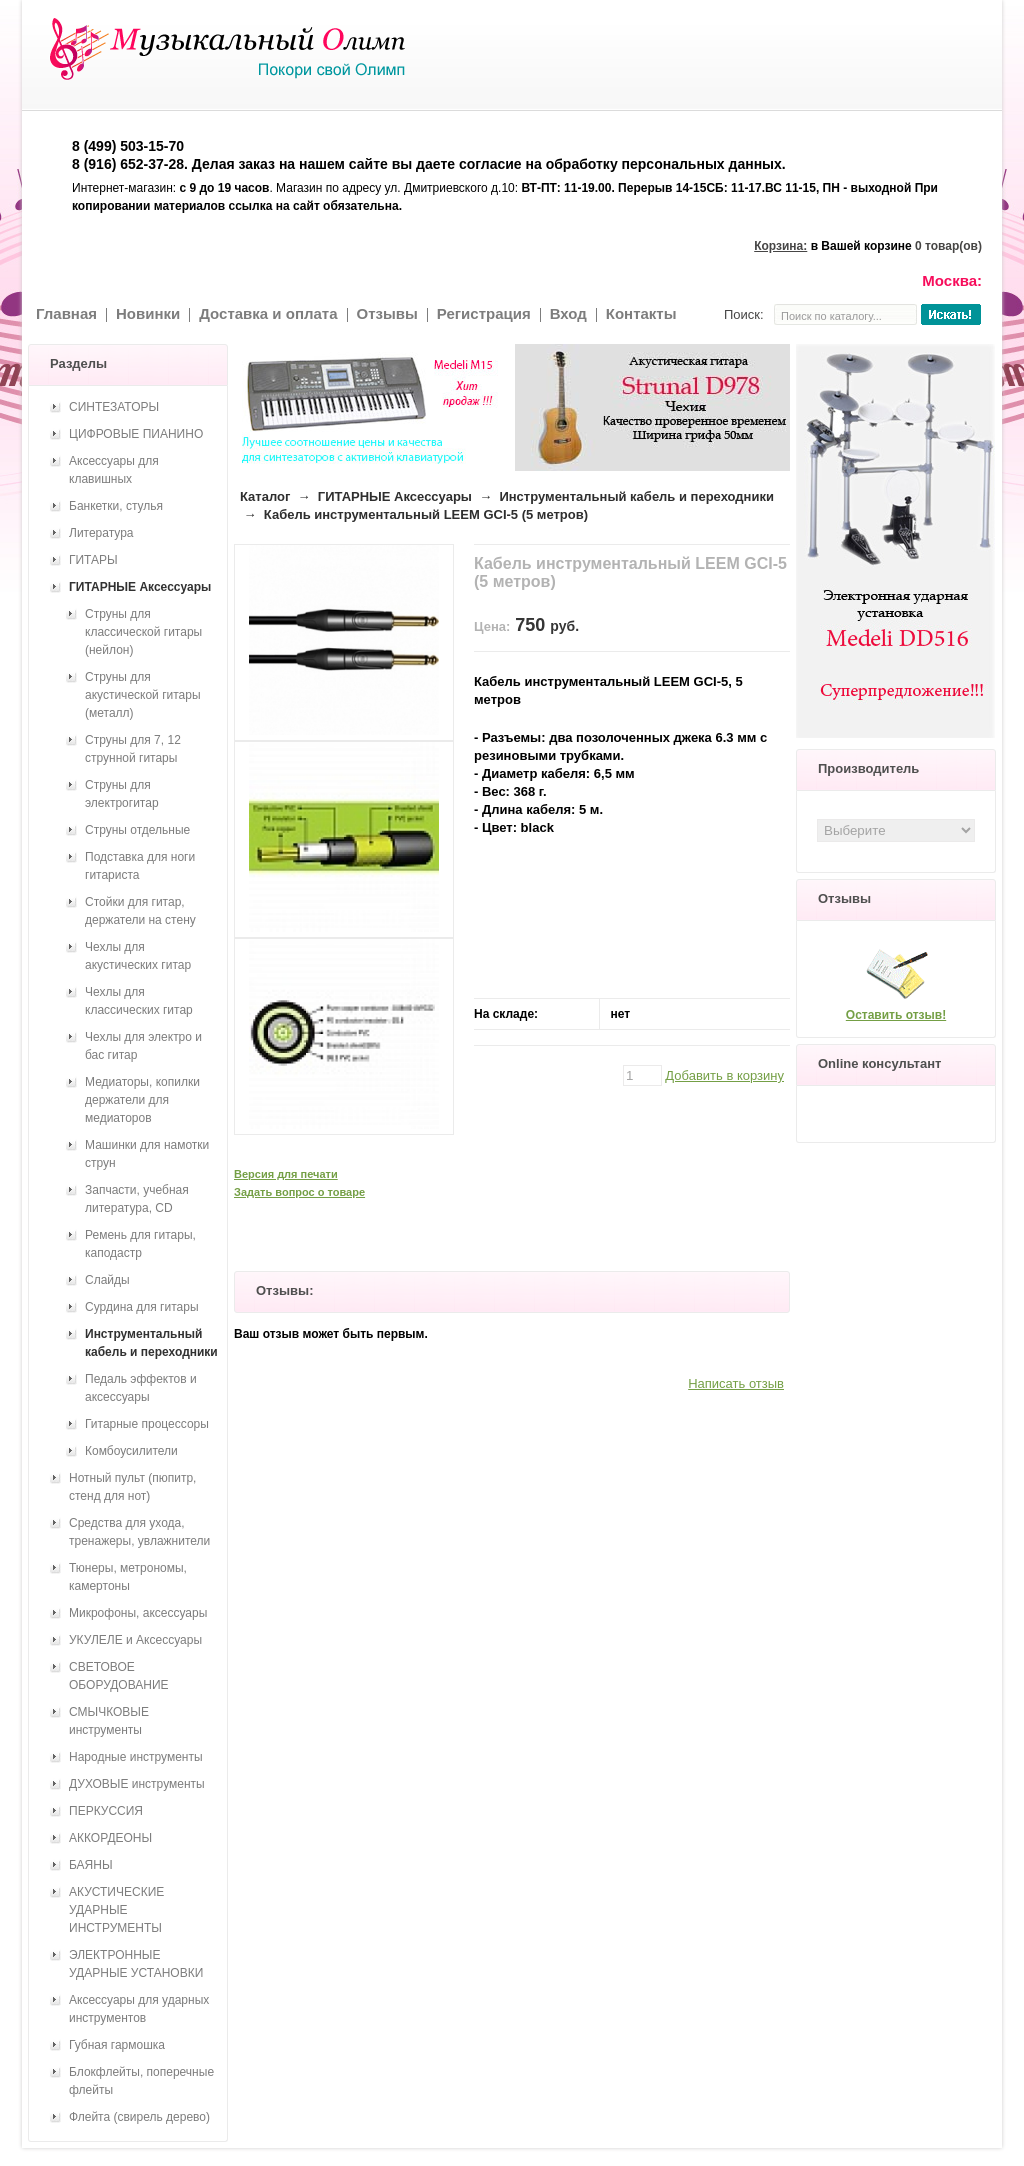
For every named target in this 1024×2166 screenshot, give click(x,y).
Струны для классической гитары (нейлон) (143, 632)
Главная (66, 313)
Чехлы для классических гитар (139, 1001)
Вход (568, 313)
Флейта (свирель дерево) (139, 2117)
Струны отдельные (137, 830)
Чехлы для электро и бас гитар (143, 1046)
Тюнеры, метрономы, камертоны (128, 1577)
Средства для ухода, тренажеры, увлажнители (139, 1532)
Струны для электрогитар (122, 794)
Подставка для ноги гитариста (140, 866)
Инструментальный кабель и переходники (636, 496)
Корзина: (780, 246)
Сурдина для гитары (142, 1307)
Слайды (107, 1280)
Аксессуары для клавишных (114, 470)
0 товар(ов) (948, 246)
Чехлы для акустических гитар (138, 956)
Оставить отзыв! (896, 1015)
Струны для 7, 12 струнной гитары (133, 749)
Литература (101, 533)
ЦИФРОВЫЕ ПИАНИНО (136, 434)
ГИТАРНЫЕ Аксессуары (395, 496)
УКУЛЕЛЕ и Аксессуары (135, 1640)
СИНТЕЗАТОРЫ (114, 407)
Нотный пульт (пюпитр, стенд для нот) (132, 1487)
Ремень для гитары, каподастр (140, 1244)
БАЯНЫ (91, 1865)
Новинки (148, 313)
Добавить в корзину (724, 1075)
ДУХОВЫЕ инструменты (137, 1784)
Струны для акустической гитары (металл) (143, 695)
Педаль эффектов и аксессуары (141, 1388)
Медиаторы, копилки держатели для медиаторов (142, 1100)
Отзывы (387, 313)
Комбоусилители (131, 1451)
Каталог (265, 496)
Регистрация (484, 313)
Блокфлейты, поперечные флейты (141, 2081)
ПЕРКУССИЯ (106, 1811)
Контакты (641, 313)
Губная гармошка (117, 2045)
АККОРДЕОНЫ (110, 1838)
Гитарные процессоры (147, 1424)
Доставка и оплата (268, 313)
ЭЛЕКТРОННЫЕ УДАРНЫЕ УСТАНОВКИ (136, 1964)
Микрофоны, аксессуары (138, 1613)
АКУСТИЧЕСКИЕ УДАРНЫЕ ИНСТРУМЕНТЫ (116, 1910)
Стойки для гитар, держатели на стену (140, 911)
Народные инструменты (136, 1757)
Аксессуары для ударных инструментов (139, 2009)
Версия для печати (286, 1174)
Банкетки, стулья (116, 506)
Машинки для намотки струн (147, 1154)
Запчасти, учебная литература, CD (137, 1199)
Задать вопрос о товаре (299, 1192)
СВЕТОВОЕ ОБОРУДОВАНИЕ (119, 1676)
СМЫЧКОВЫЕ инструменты (109, 1721)
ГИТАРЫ (93, 560)
